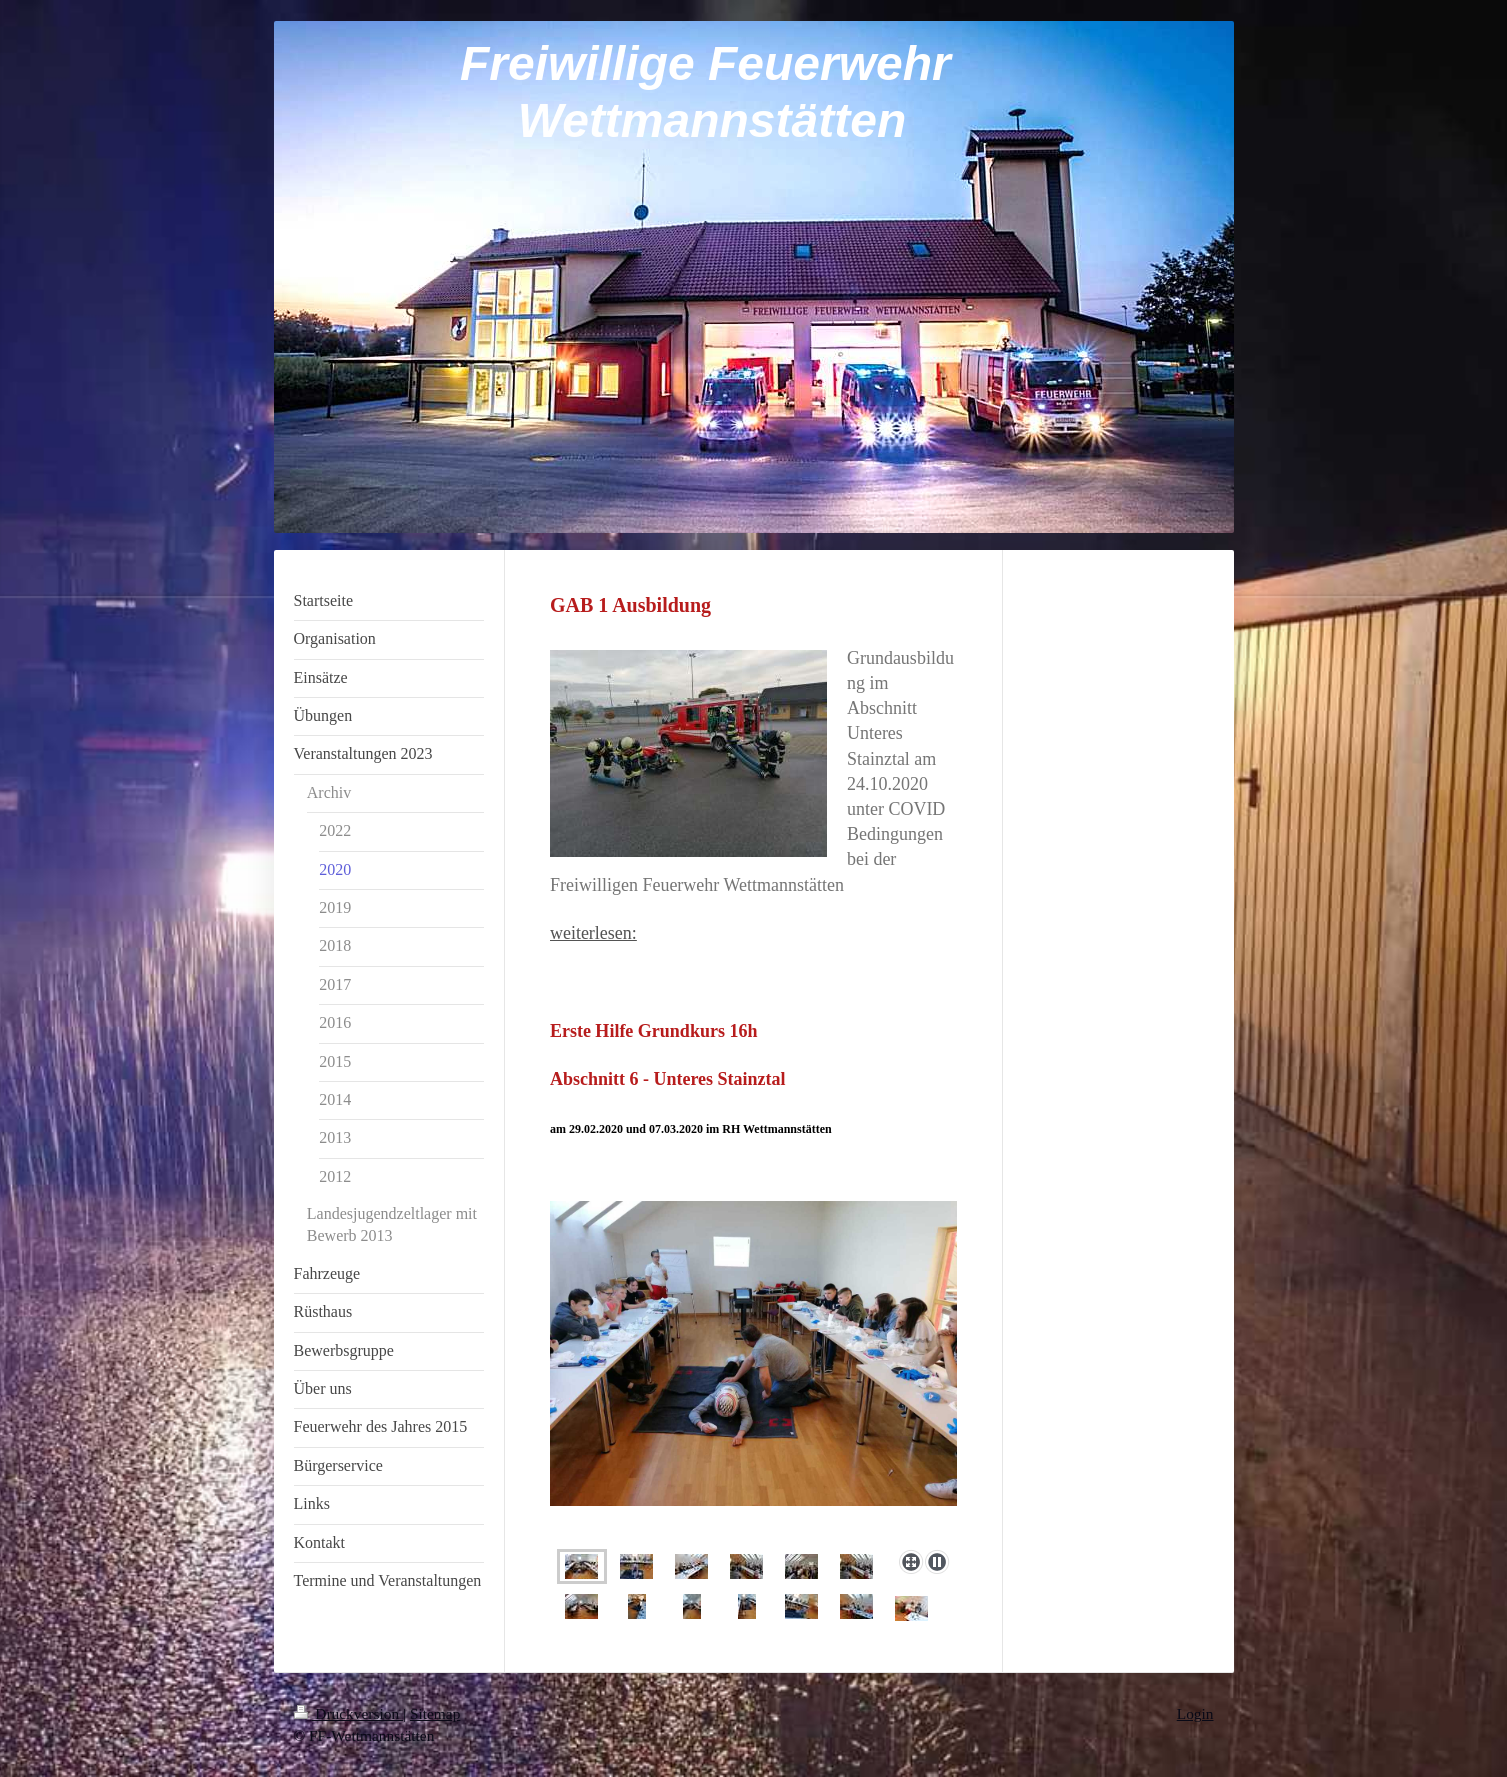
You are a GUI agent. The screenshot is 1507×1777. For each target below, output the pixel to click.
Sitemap (435, 1713)
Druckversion (348, 1713)
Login (1195, 1713)
